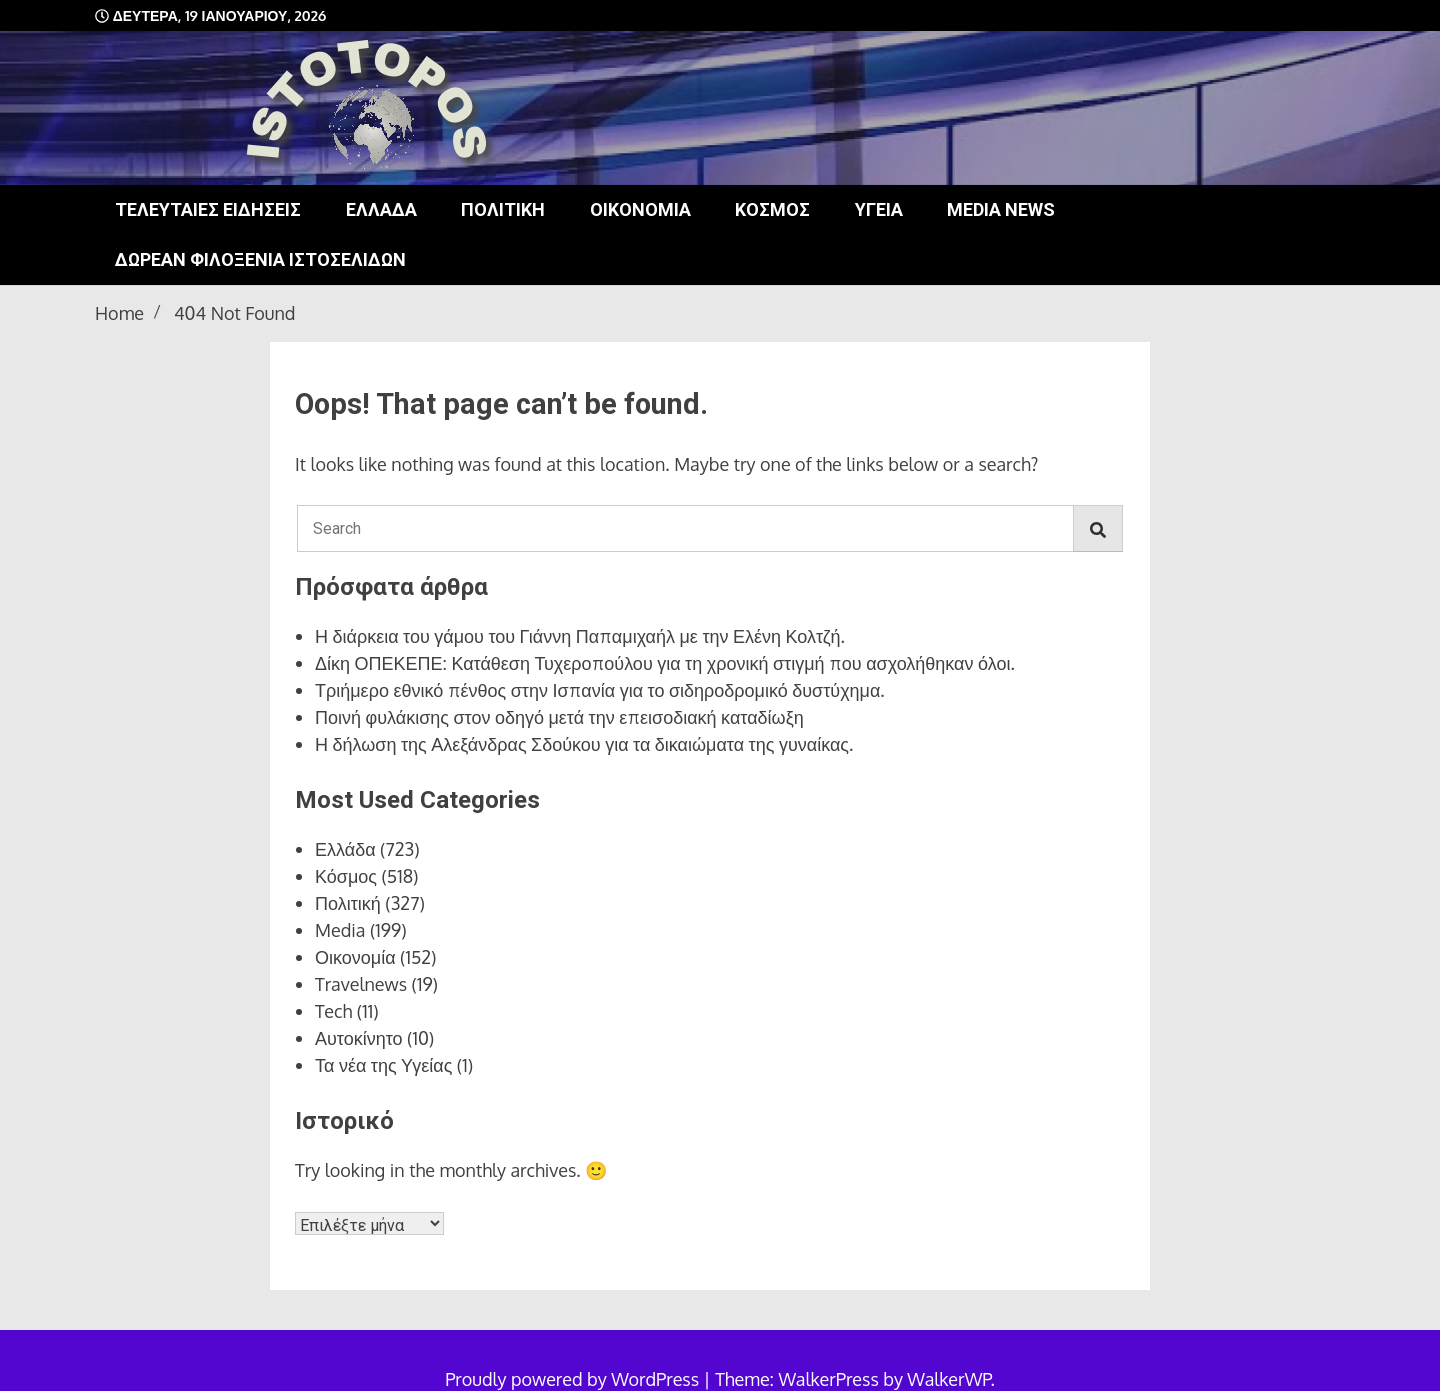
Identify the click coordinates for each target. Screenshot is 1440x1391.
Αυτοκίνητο (359, 1038)
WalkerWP (948, 1379)
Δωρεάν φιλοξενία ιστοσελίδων (260, 259)
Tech (333, 1011)
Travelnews (361, 984)
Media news (1001, 209)
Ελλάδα (381, 209)
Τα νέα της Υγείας (383, 1065)
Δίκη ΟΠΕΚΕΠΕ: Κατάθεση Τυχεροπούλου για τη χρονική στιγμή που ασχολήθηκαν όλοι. (665, 663)
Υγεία (879, 209)
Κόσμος (772, 209)
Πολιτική (503, 209)
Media (340, 930)
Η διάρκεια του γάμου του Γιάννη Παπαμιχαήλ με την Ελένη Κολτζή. (580, 636)
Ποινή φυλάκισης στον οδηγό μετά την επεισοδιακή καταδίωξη (559, 717)
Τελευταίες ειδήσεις (208, 209)
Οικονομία (640, 209)
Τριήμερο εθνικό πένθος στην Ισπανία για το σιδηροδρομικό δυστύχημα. (600, 690)
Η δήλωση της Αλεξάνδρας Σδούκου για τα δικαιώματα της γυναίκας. (584, 744)
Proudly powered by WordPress (574, 1379)
